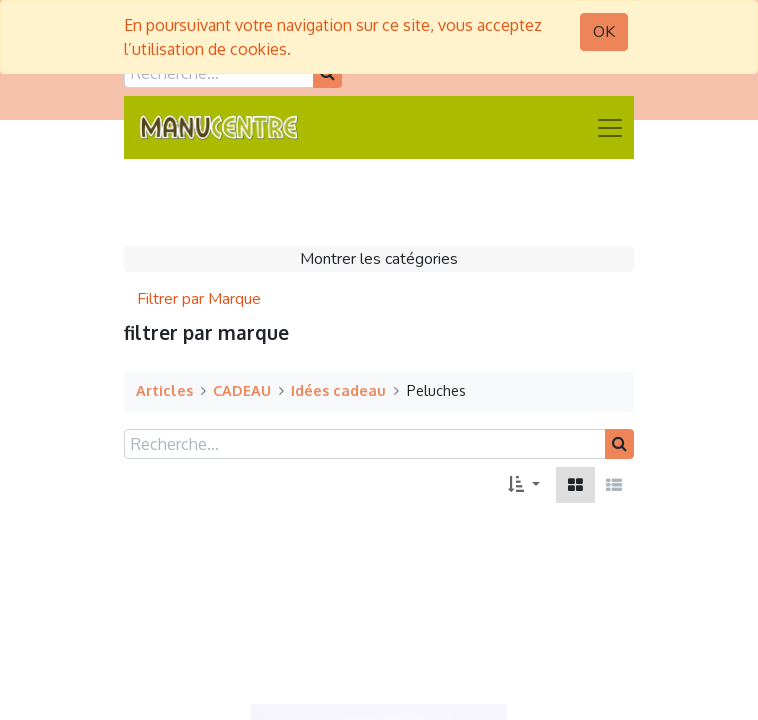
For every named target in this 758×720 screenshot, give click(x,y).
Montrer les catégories (379, 259)
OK (604, 32)
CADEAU (242, 390)
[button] (524, 485)
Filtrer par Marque (199, 299)
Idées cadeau (338, 390)
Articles (164, 390)
